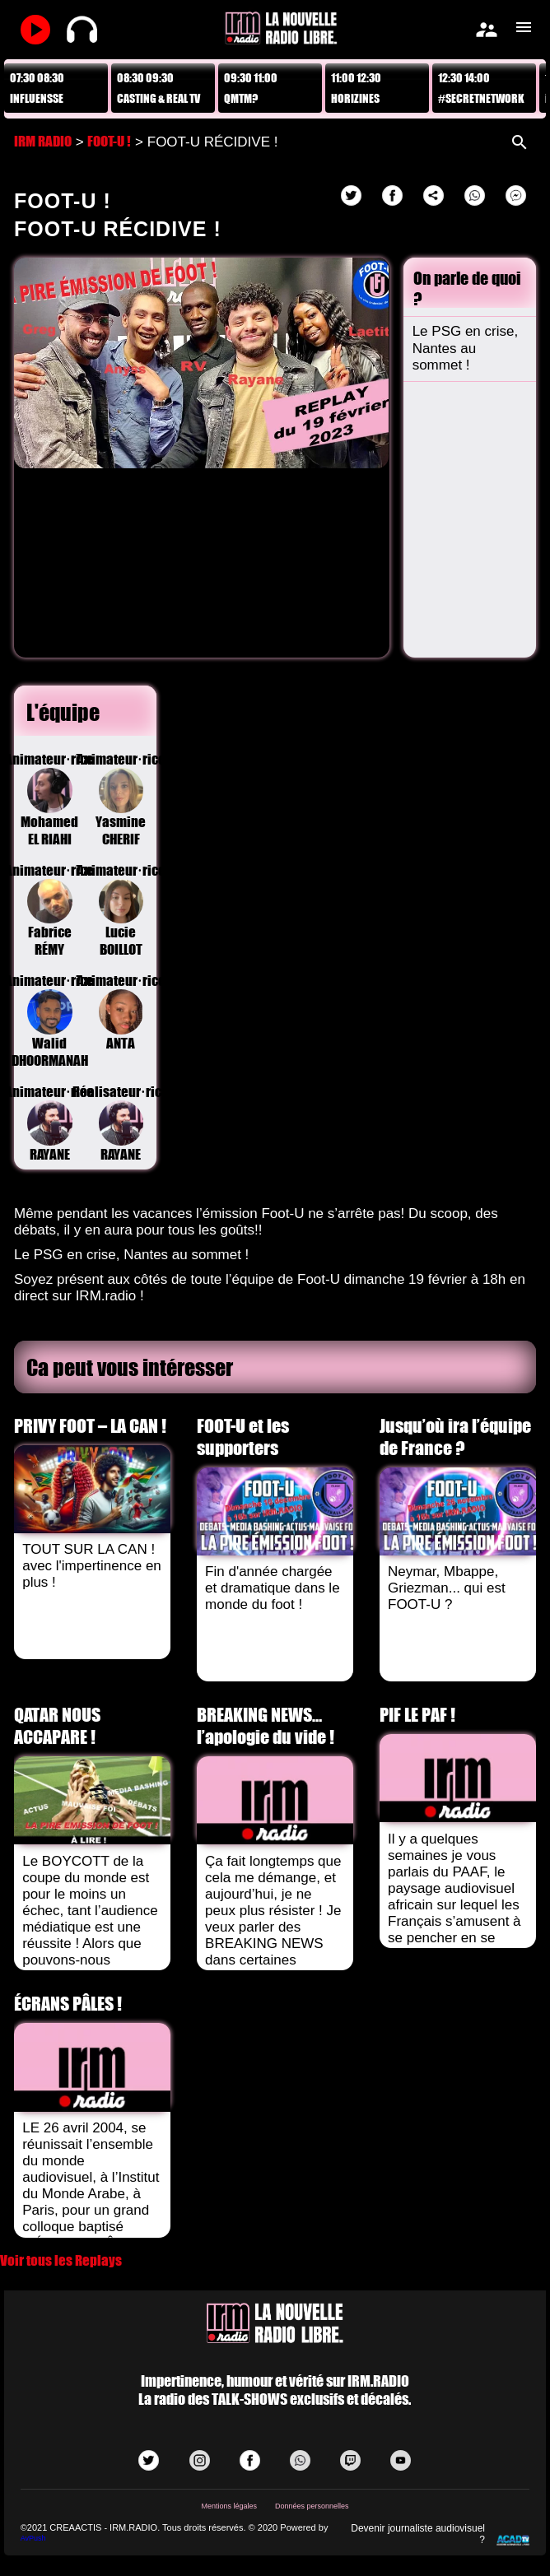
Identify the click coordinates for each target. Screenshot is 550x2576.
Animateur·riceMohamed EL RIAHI (49, 799)
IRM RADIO (43, 141)
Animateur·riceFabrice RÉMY (49, 910)
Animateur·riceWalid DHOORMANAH (49, 1020)
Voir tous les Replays (61, 2260)
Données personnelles (312, 2506)
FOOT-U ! (109, 141)
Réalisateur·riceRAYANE (121, 1123)
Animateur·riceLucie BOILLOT (121, 910)
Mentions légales (229, 2506)
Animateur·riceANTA (121, 1012)
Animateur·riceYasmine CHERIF (121, 799)
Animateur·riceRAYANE (49, 1123)
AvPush (33, 2538)
